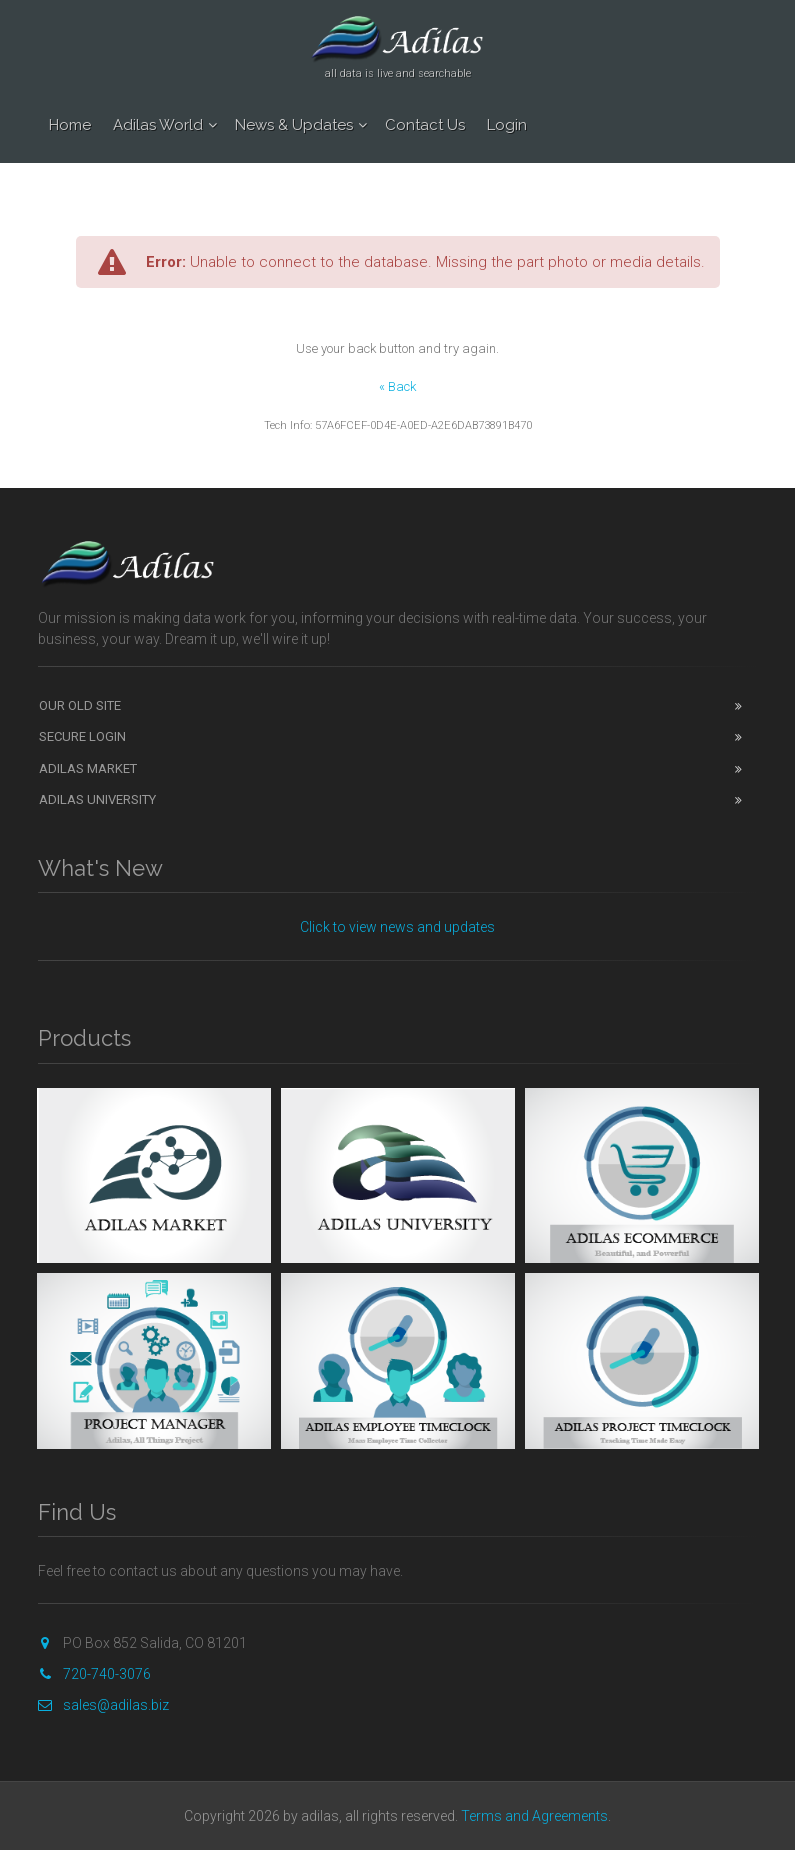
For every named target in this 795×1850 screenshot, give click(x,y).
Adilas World (158, 125)
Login (507, 125)
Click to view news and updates (397, 927)
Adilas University (97, 799)
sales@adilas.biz (103, 1705)
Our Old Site (80, 705)
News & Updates (294, 125)
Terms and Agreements (534, 1816)
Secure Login (82, 736)
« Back (397, 386)
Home (70, 125)
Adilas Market (88, 768)
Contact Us (425, 125)
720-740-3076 (94, 1674)
